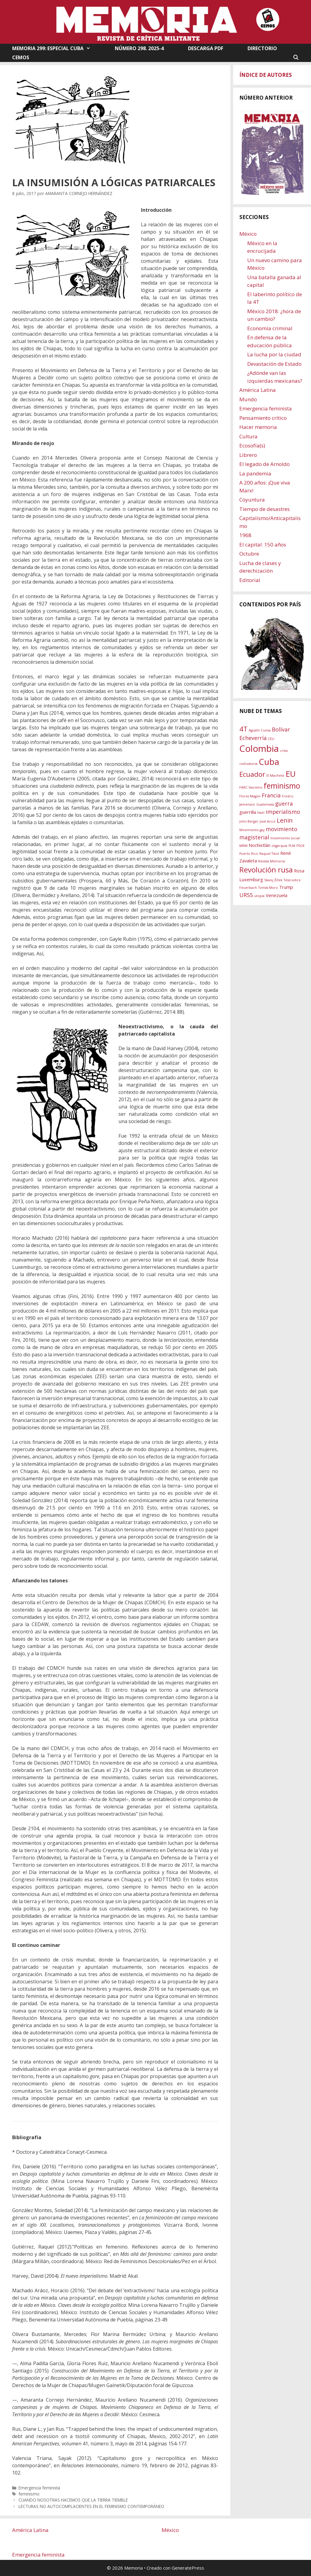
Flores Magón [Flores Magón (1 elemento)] (250, 796)
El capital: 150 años (262, 544)
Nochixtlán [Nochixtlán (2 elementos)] (259, 845)
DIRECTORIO (262, 48)
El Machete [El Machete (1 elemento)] (275, 775)
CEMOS (20, 57)
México (248, 233)
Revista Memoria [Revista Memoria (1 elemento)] (271, 861)
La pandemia (255, 473)
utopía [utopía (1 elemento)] (259, 896)
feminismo (29, 2494)
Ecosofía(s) (252, 445)
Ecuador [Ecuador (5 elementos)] (252, 774)
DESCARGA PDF (205, 48)
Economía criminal (269, 328)
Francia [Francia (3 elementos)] (271, 795)
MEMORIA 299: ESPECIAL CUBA (57, 48)
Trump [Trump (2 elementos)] (286, 887)
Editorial (249, 580)
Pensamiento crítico (263, 417)
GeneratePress (188, 2568)
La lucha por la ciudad (274, 354)
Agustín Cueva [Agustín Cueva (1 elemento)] (260, 730)
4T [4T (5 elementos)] (243, 728)
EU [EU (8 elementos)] (290, 773)
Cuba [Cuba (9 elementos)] (269, 761)
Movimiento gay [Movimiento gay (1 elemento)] (252, 830)
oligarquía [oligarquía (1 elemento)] (279, 846)
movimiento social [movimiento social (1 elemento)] (285, 838)
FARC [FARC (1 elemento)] (243, 787)
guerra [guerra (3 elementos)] (284, 803)
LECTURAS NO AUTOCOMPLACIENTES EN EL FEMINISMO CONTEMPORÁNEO (91, 2506)
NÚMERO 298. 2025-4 (139, 48)
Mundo (248, 399)
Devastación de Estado (274, 363)
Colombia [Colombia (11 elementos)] (259, 748)
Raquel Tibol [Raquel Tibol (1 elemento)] (269, 853)
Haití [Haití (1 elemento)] (261, 812)
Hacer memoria (258, 426)
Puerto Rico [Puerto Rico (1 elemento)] (248, 853)
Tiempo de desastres (264, 508)
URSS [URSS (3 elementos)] (246, 895)
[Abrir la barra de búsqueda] (295, 57)
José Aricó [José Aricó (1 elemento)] (267, 821)
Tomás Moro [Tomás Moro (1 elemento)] (268, 888)
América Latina (257, 389)
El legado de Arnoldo (264, 464)
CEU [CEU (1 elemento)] (271, 739)
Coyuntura (252, 499)
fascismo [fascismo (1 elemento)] (255, 787)
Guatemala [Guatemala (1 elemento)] (265, 804)
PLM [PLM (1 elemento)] (292, 846)
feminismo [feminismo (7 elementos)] (282, 785)
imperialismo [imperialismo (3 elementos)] (283, 811)
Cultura (248, 436)
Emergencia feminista (39, 2488)
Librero (248, 454)
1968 (245, 535)
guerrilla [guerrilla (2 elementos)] (247, 812)
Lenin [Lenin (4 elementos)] (285, 820)
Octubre (249, 553)
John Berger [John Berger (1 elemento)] (248, 821)
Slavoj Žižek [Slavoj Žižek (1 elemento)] (273, 880)
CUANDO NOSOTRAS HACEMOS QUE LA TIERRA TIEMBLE (73, 2500)
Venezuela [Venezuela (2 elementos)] (276, 895)
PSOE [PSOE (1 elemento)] (300, 846)
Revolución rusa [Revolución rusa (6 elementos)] (266, 870)
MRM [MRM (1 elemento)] (243, 846)
